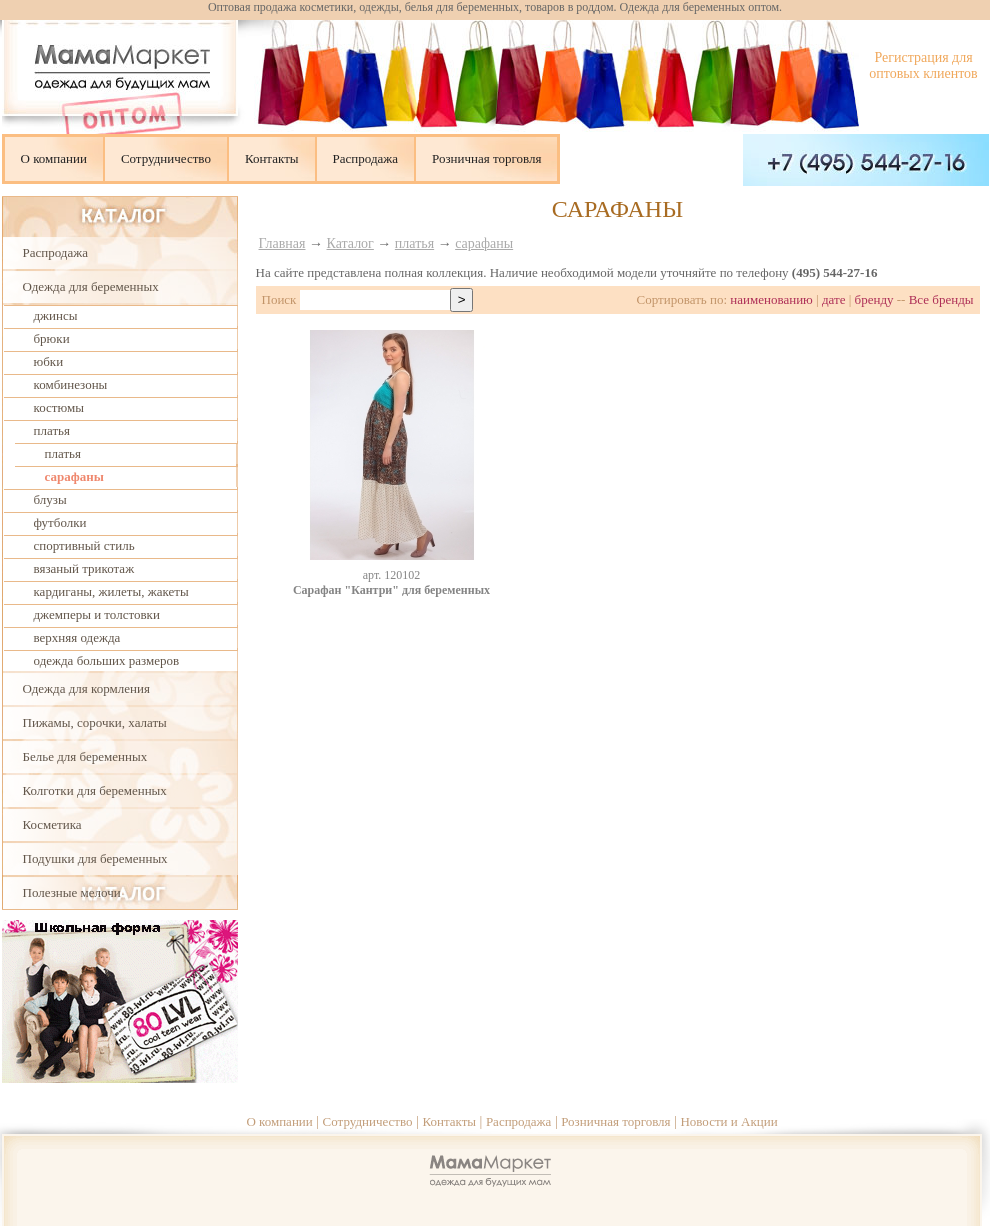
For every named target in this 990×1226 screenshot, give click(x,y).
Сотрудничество (166, 158)
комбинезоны (71, 384)
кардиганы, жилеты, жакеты (111, 591)
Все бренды (941, 299)
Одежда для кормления (86, 688)
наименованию (771, 299)
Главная (282, 243)
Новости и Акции (728, 1121)
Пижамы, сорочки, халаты (95, 722)
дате (834, 299)
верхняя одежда (77, 637)
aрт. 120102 (392, 575)
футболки (60, 522)
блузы (50, 499)
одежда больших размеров (107, 660)
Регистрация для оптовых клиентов (923, 65)
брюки (52, 338)
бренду (874, 299)
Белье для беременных (85, 756)
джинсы (56, 315)
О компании (54, 158)
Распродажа (366, 158)
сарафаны (74, 476)
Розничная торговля (486, 158)
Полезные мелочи (72, 892)
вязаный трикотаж (84, 568)
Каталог (350, 243)
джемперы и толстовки (97, 614)
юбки (49, 361)
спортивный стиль (84, 545)
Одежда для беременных (91, 286)
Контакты (272, 158)
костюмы (59, 407)
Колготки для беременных (95, 790)
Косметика (52, 824)
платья (52, 430)
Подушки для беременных (95, 858)
